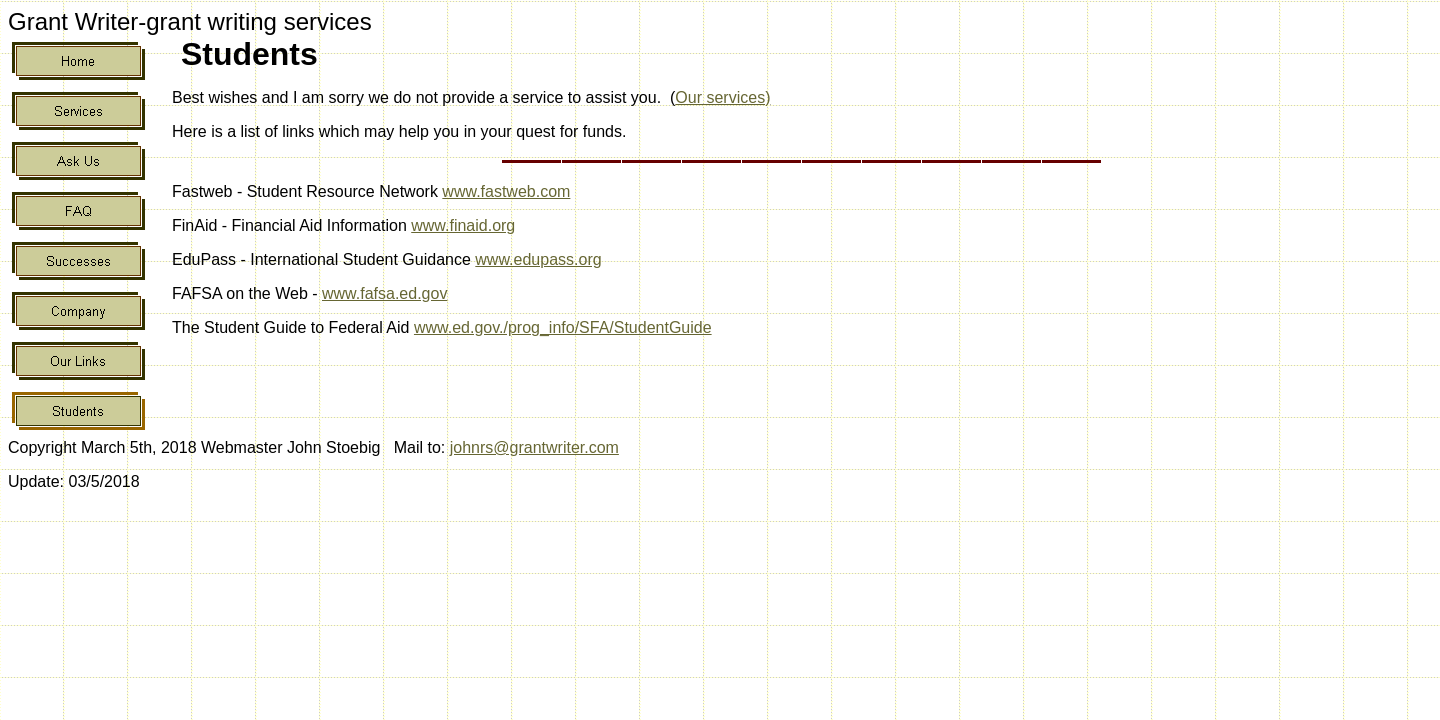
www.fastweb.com (506, 191)
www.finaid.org (463, 225)
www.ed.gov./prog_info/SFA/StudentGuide (563, 327)
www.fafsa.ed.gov (384, 293)
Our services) (722, 97)
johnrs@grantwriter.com (534, 447)
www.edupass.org (538, 259)
